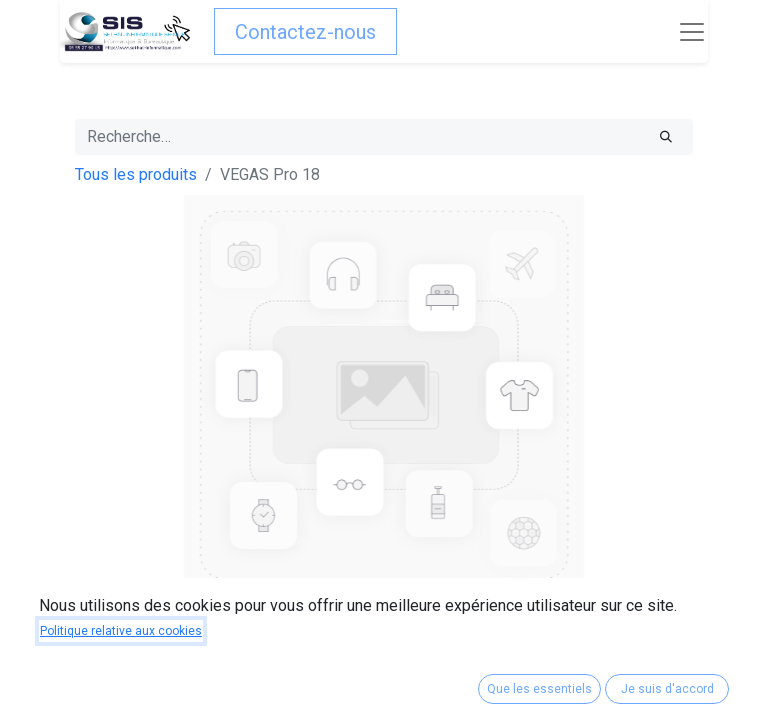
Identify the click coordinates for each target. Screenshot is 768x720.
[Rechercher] (666, 137)
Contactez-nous (305, 32)
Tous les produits (136, 174)
